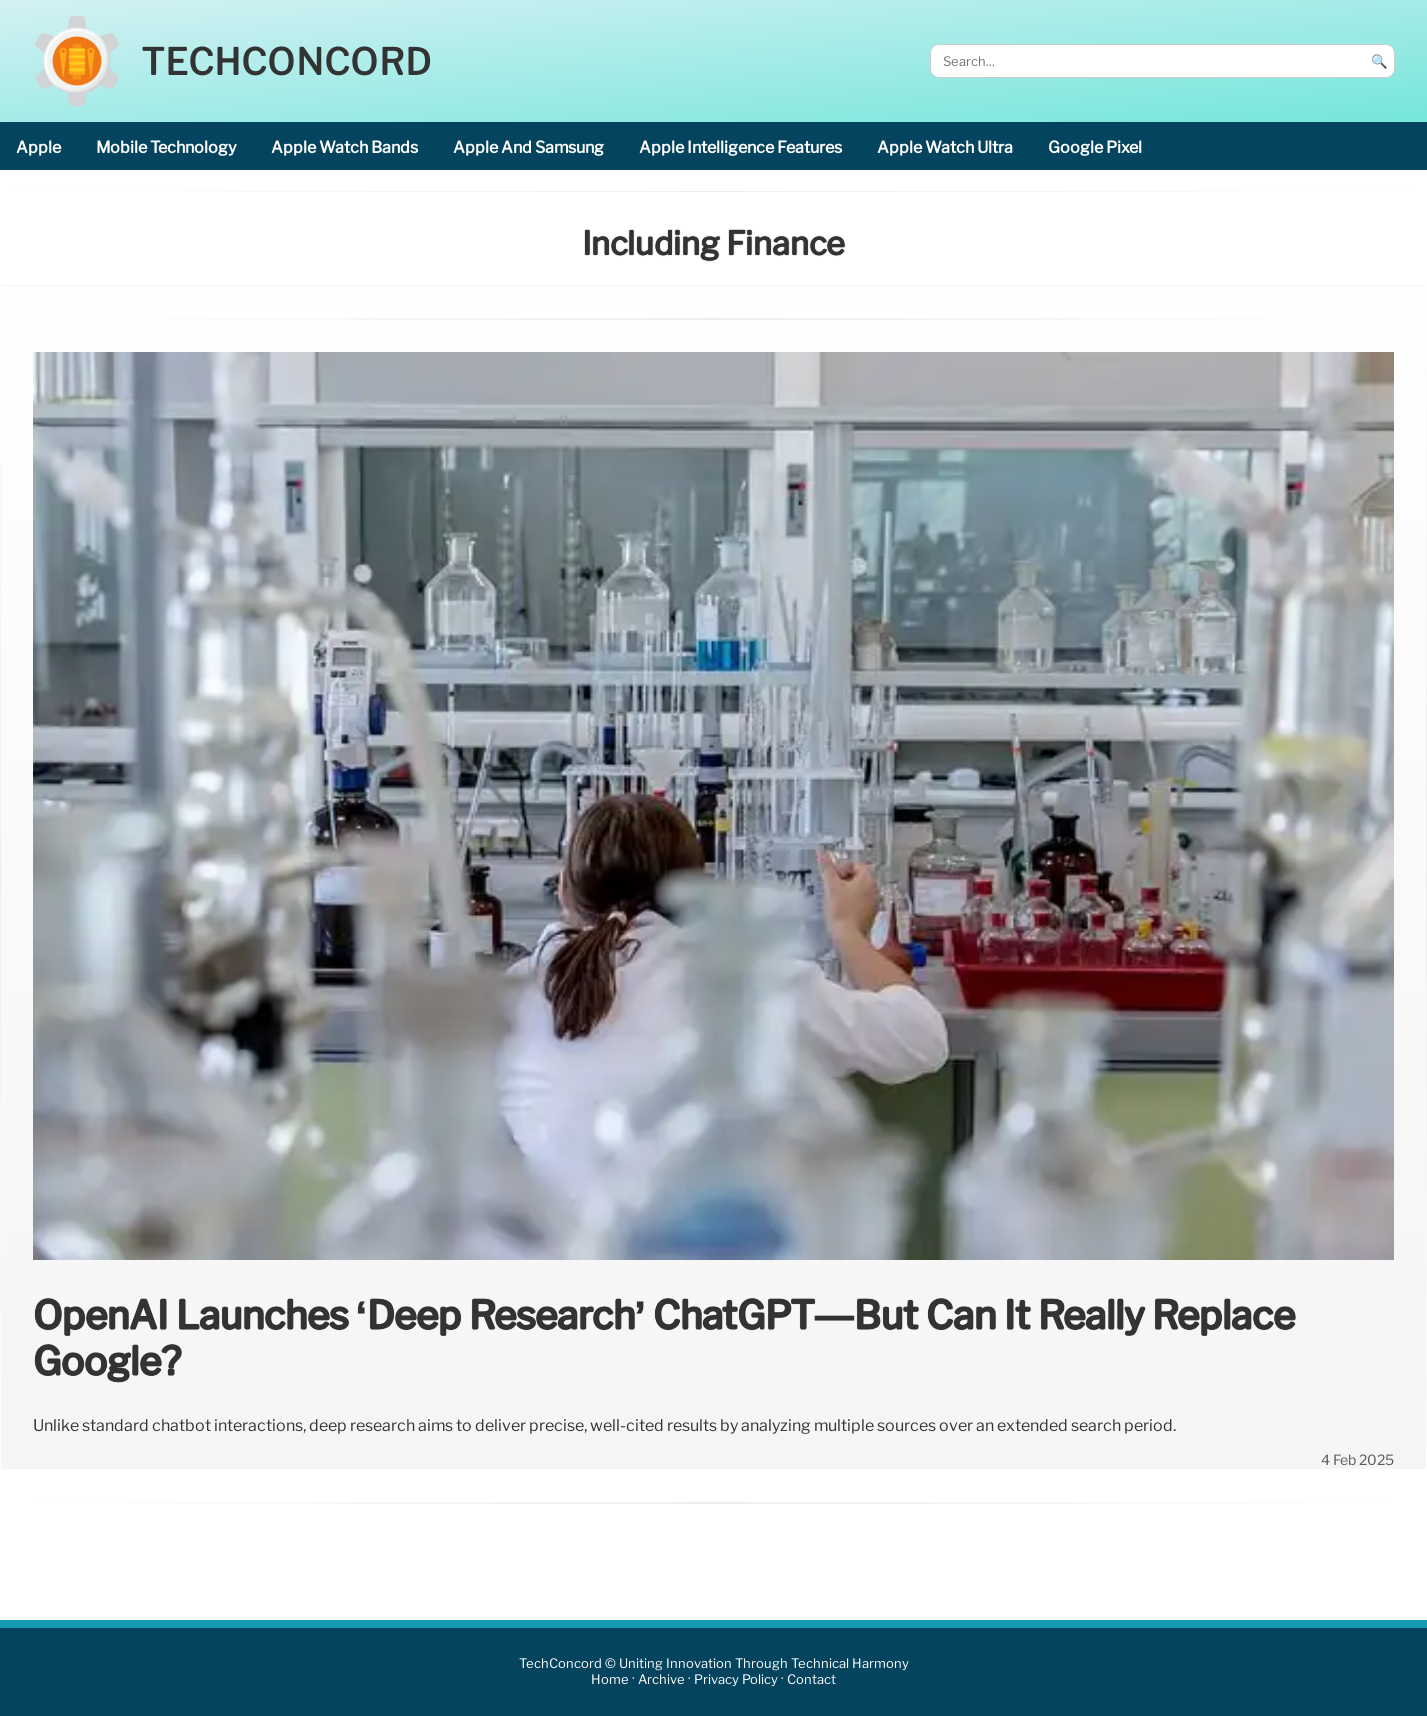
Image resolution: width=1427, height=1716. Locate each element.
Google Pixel (1095, 147)
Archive (661, 1679)
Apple (38, 147)
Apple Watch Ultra (945, 147)
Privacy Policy (736, 1679)
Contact (811, 1679)
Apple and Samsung (528, 147)
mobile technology (166, 147)
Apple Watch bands (344, 147)
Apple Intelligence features (740, 147)
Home (610, 1679)
